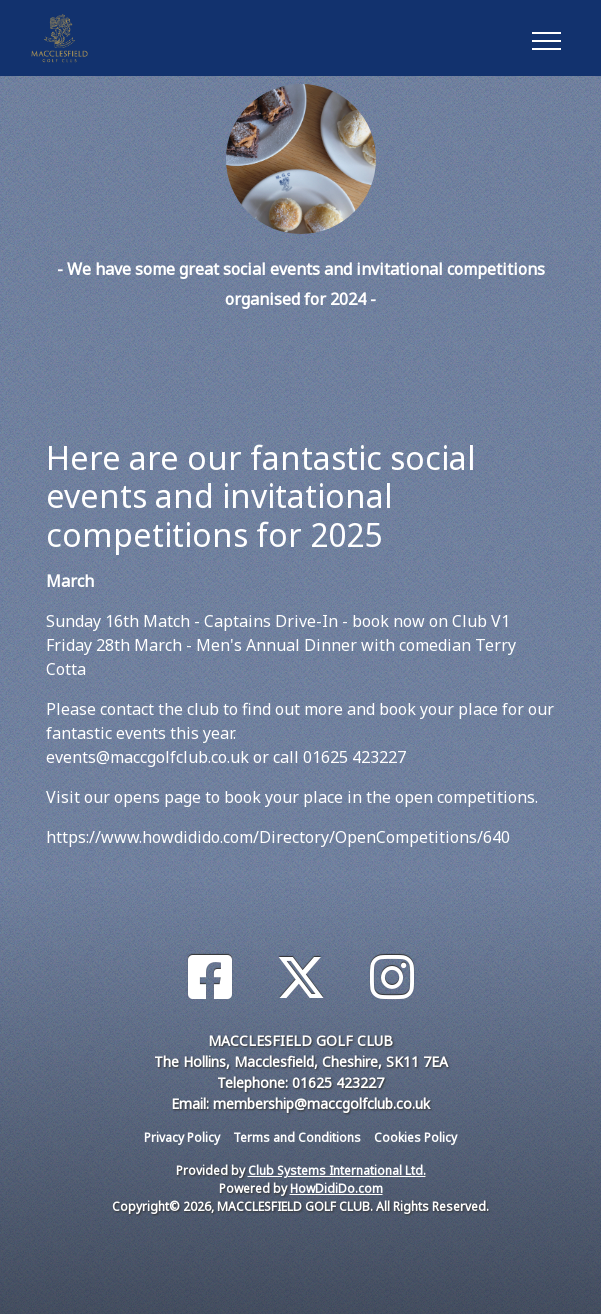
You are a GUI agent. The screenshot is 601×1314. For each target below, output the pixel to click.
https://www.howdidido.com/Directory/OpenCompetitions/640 (278, 837)
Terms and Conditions (297, 1137)
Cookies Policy (415, 1137)
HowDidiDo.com (336, 1188)
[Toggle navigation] (545, 38)
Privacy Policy (182, 1137)
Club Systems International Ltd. (337, 1170)
